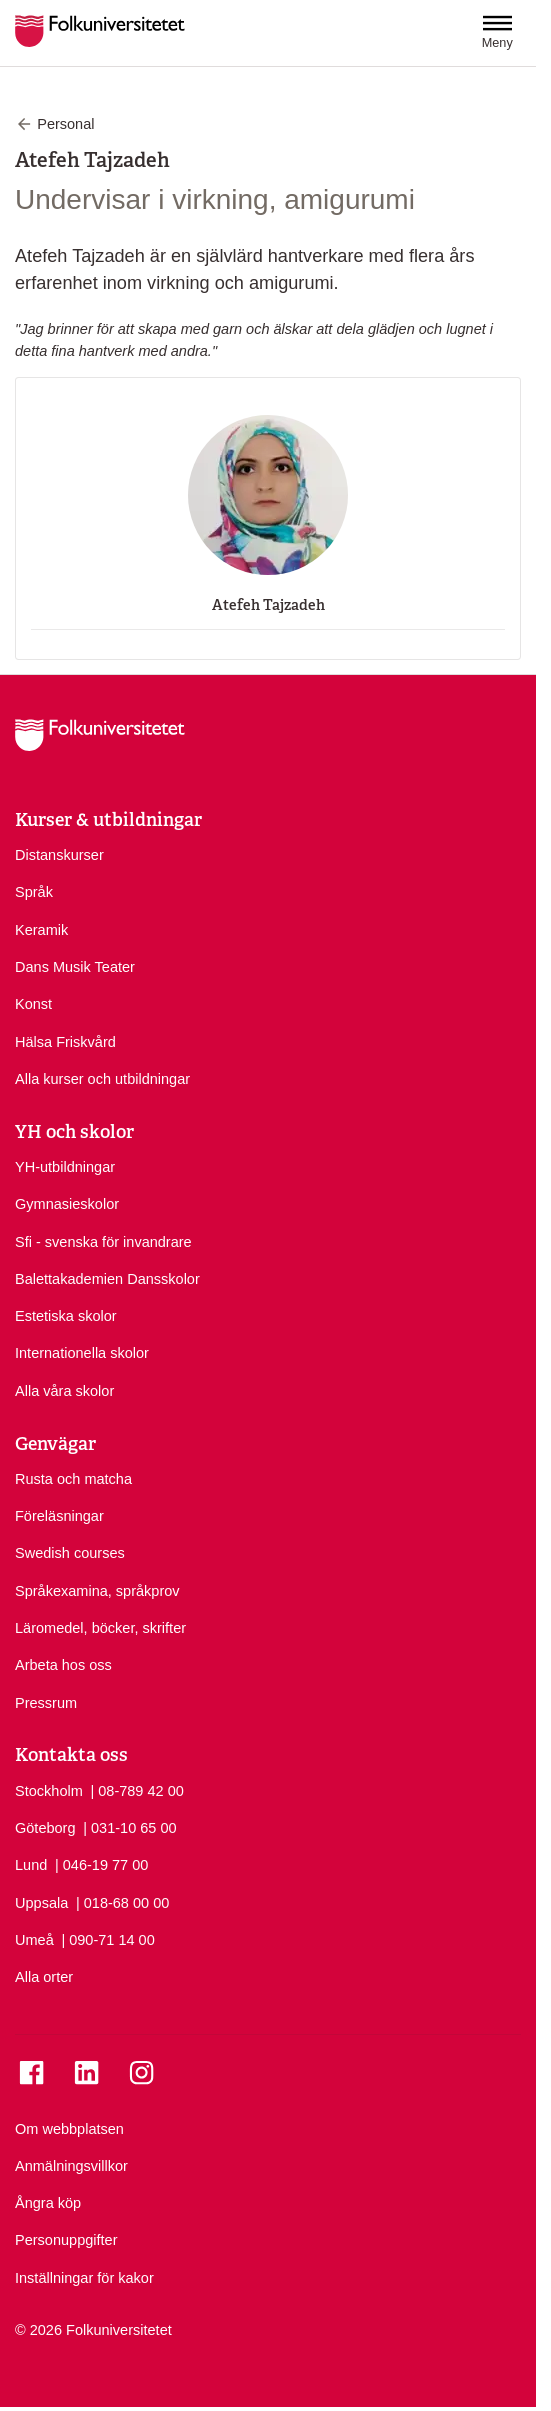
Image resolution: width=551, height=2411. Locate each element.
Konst (33, 1004)
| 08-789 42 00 (136, 1790)
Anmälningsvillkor (71, 2166)
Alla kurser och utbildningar (102, 1079)
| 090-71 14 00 (107, 1939)
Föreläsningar (59, 1516)
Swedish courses (70, 1553)
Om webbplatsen (69, 2129)
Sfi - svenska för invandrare (103, 1242)
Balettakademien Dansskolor (107, 1279)
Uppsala (41, 1903)
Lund (31, 1865)
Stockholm (49, 1791)
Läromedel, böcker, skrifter (100, 1628)
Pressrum (46, 1703)
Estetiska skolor (66, 1316)
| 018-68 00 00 (122, 1902)
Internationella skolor (82, 1353)
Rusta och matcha (73, 1479)
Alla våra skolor (64, 1391)
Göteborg (45, 1828)
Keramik (41, 930)
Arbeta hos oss (63, 1665)
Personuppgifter (66, 2240)
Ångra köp (48, 2203)
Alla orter (44, 1977)
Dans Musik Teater (75, 967)
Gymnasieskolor (67, 1204)
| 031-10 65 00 (129, 1827)
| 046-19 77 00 (101, 1864)
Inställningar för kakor (84, 2278)
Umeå (34, 1940)
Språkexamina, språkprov (97, 1591)
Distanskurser (59, 855)
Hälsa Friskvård (65, 1042)
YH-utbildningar (65, 1167)
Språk (34, 892)
